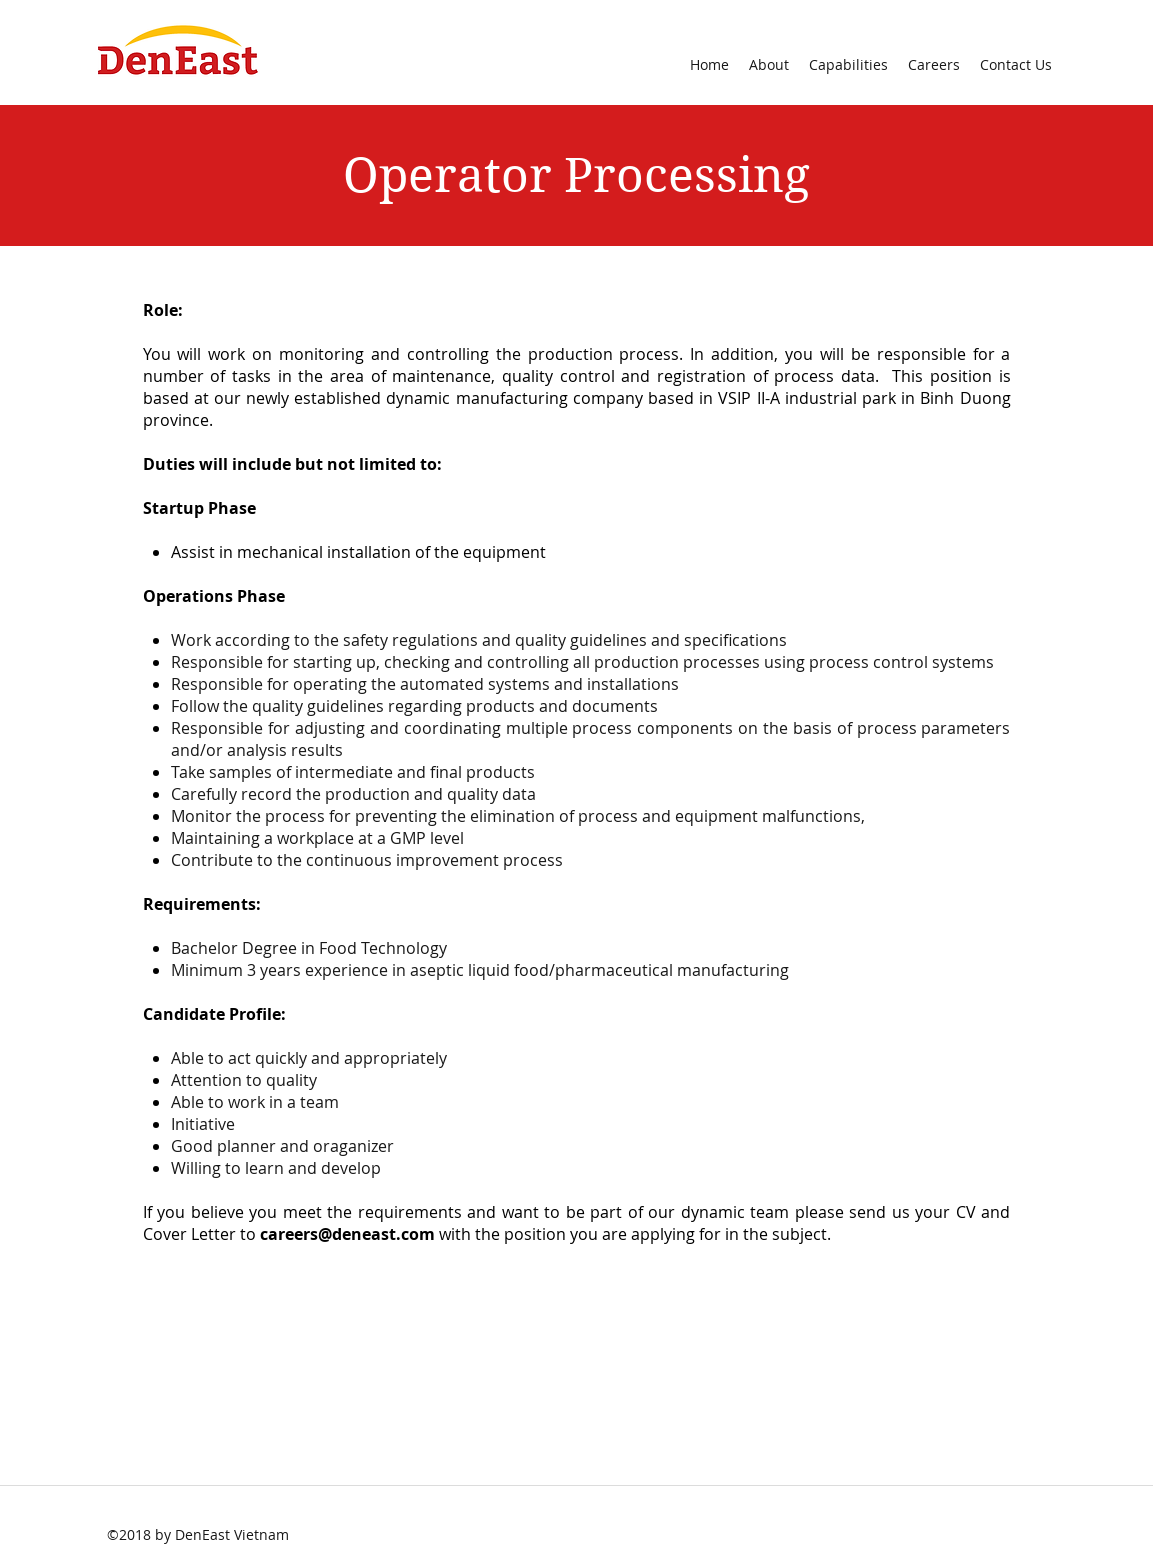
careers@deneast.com (347, 1234)
